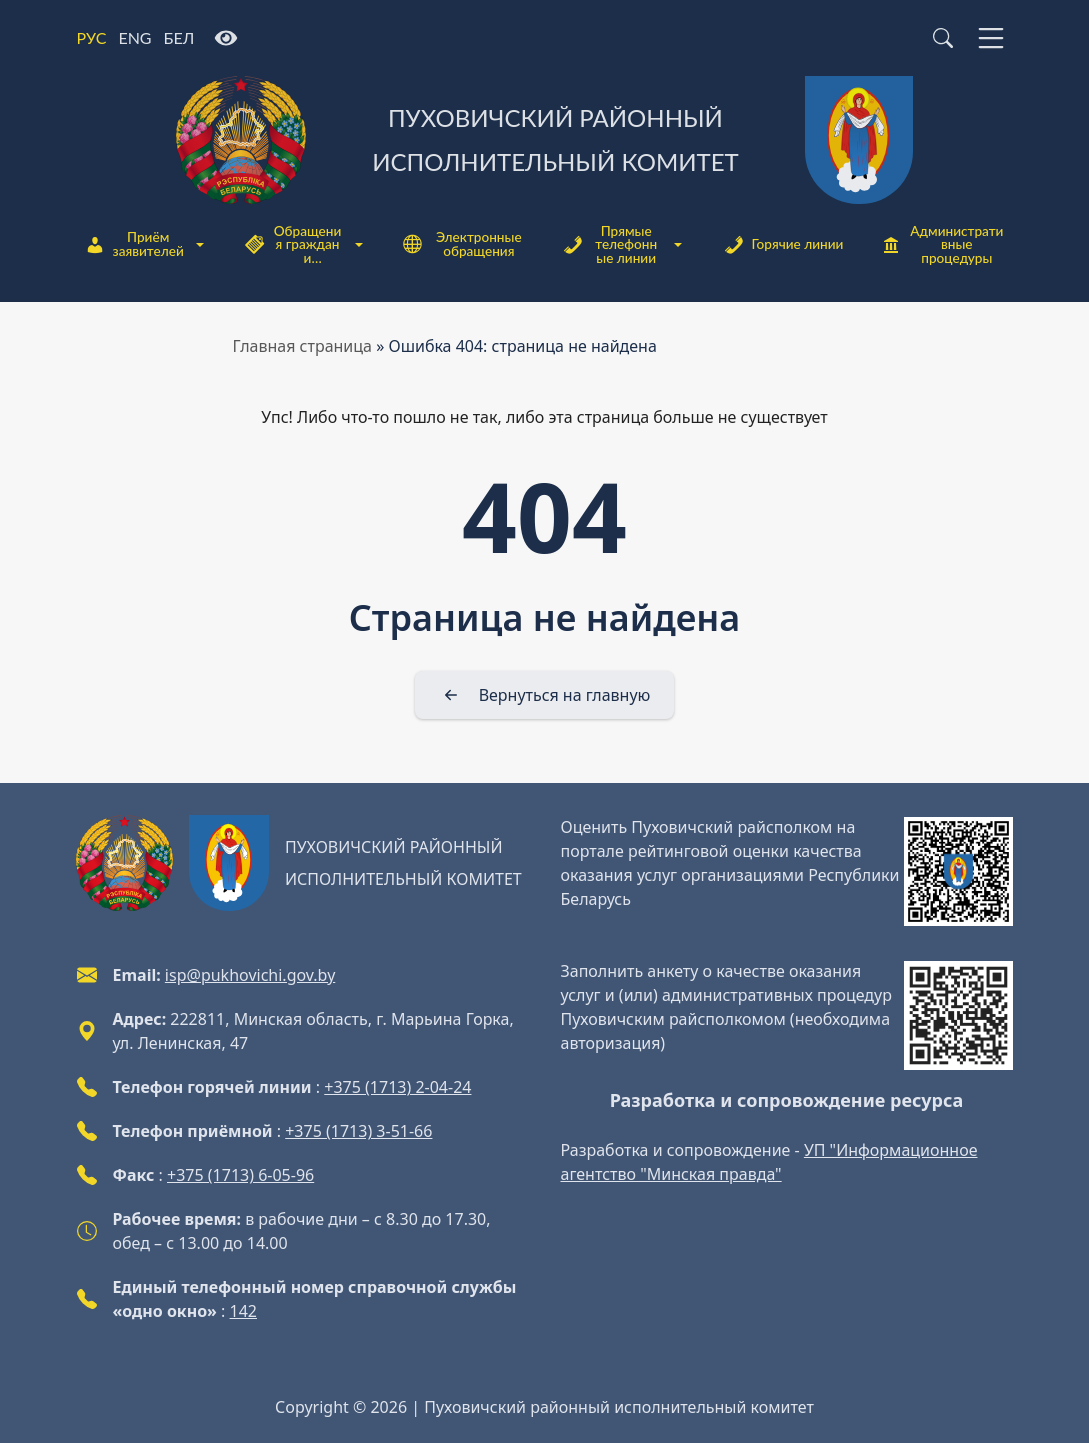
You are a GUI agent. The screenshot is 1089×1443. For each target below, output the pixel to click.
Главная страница (303, 346)
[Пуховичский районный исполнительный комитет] (545, 140)
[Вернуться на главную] (545, 695)
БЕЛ (179, 37)
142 (243, 1311)
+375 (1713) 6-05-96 (240, 1175)
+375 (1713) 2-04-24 (397, 1087)
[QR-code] (958, 871)
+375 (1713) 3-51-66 (358, 1131)
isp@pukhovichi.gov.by (250, 975)
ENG (134, 37)
